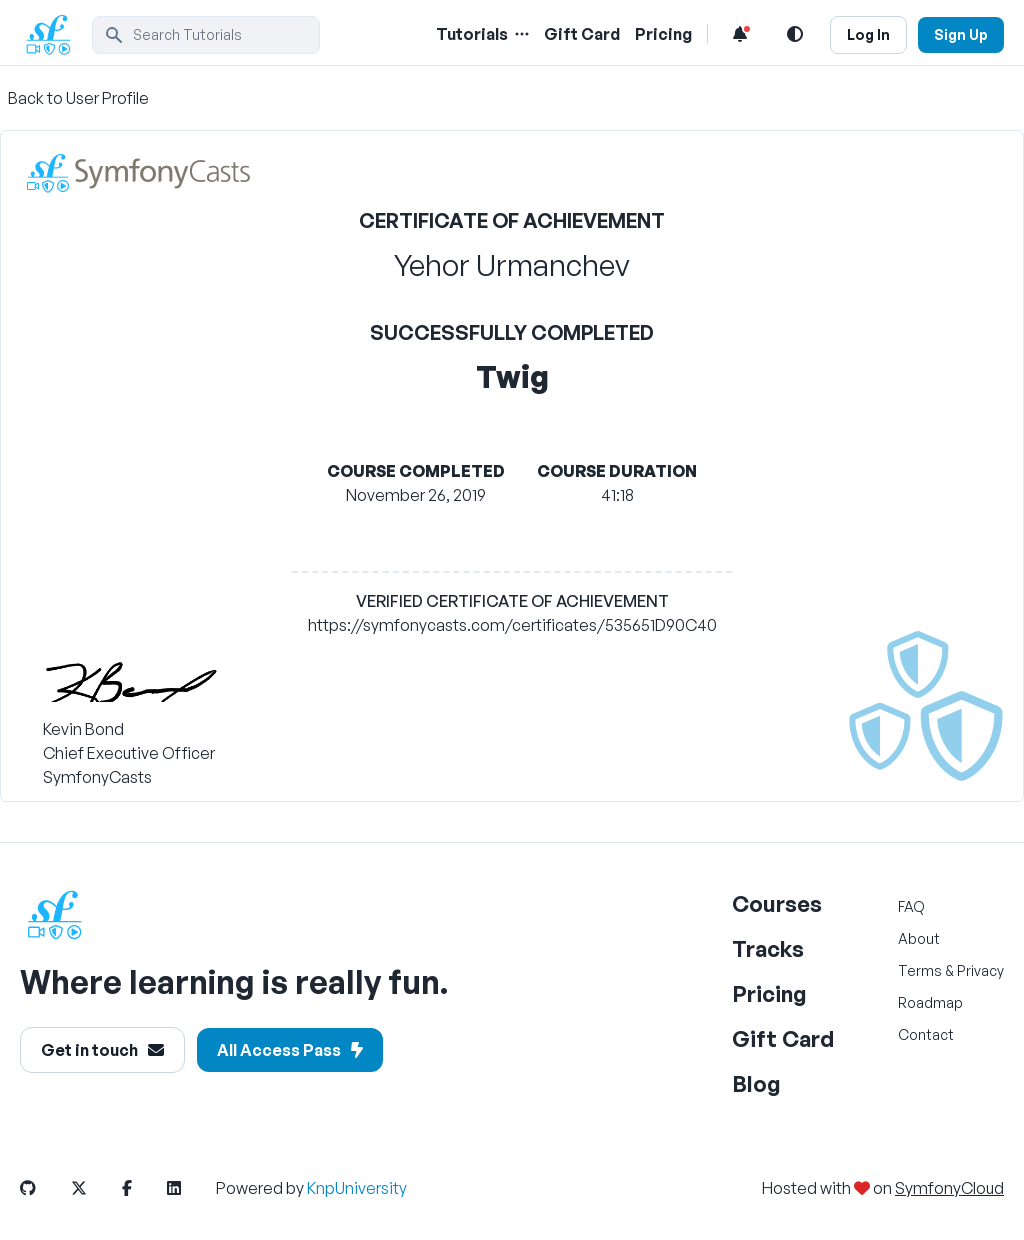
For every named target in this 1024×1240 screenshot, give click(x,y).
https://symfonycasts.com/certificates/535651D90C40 (512, 625)
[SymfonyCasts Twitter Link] (95, 1188)
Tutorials (472, 34)
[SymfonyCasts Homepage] (56, 34)
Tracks (768, 948)
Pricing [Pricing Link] (663, 34)
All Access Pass (290, 1050)
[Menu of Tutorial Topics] (520, 34)
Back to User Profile (78, 98)
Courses (777, 903)
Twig (512, 376)
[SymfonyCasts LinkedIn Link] (190, 1188)
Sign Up (961, 34)
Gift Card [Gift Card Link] (582, 34)
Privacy (980, 970)
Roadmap (930, 1002)
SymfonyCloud (949, 1188)
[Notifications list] (740, 34)
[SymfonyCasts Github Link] (44, 1188)
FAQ (911, 906)
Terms (920, 970)
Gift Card (783, 1038)
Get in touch (102, 1050)
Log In (868, 34)
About (919, 938)
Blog (756, 1083)
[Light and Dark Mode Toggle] (795, 34)
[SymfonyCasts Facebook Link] (143, 1188)
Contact (926, 1034)
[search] (206, 35)
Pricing (769, 993)
